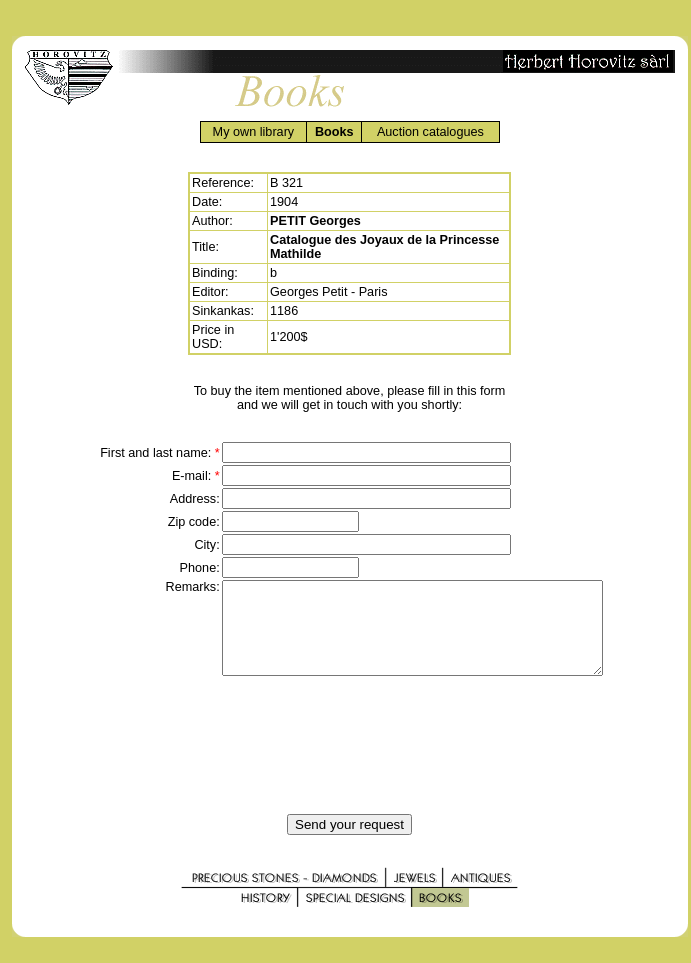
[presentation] (350, 763)
